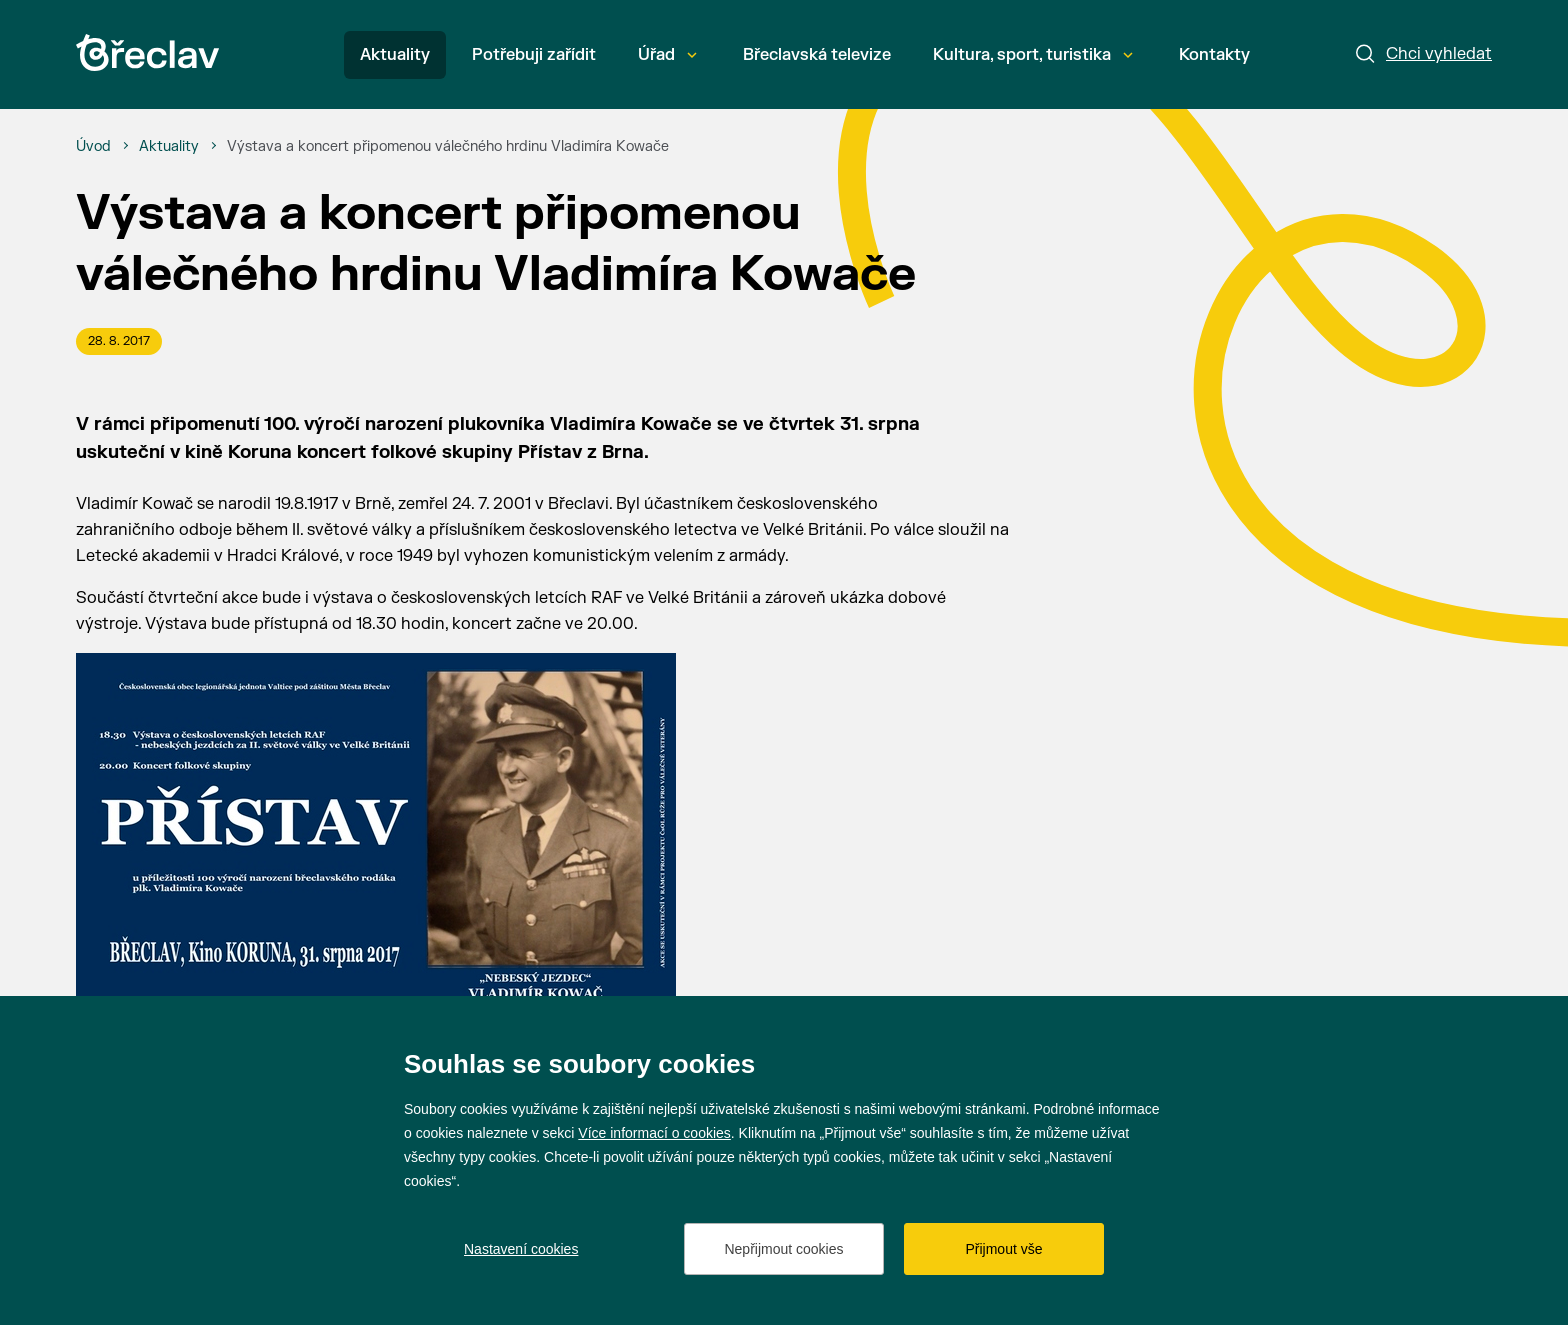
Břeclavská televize (817, 55)
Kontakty (1214, 55)
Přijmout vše (1003, 1249)
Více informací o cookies (654, 1133)
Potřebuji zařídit (534, 55)
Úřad (667, 55)
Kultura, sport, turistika (1033, 55)
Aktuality (395, 55)
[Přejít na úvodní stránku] (147, 52)
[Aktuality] (169, 147)
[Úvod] (93, 147)
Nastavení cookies (521, 1249)
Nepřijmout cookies (783, 1249)
